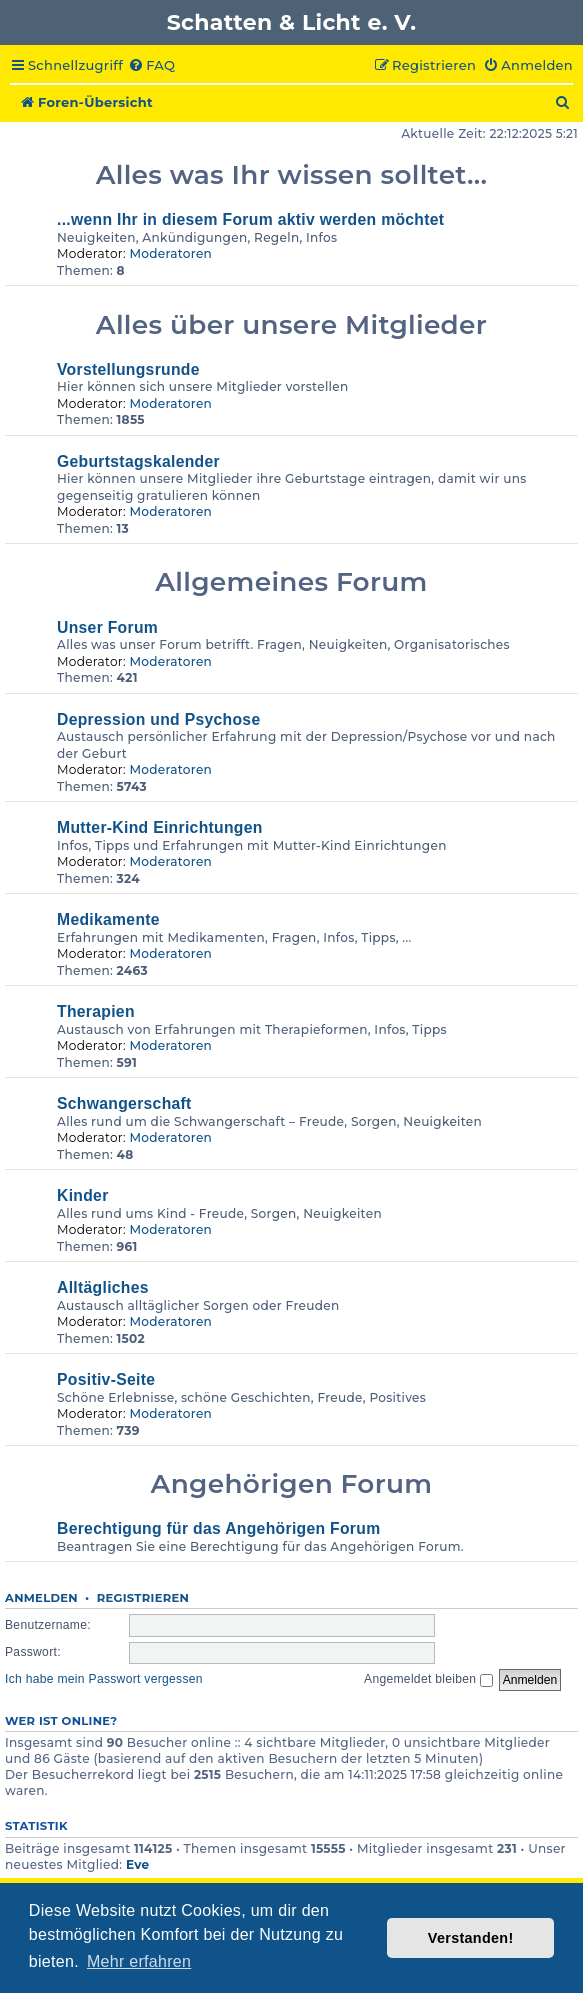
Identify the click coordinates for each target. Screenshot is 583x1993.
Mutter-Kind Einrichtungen (160, 827)
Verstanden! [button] (471, 1938)
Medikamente (108, 919)
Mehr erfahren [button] (139, 1961)
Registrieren (143, 1598)
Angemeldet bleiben (428, 1679)
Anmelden (41, 1598)
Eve (138, 1864)
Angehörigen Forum (292, 1483)
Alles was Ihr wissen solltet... (292, 174)
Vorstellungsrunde (128, 369)
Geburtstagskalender (138, 461)
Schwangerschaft (124, 1103)
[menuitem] (151, 66)
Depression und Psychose (158, 719)
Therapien (96, 1011)
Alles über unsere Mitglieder (291, 324)
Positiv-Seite (106, 1379)
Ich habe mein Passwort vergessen (104, 1679)
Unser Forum (107, 627)
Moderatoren (170, 253)
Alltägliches (103, 1287)
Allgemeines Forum (291, 581)
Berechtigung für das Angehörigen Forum (218, 1528)
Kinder (83, 1195)
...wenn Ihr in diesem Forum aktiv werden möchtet (250, 219)
